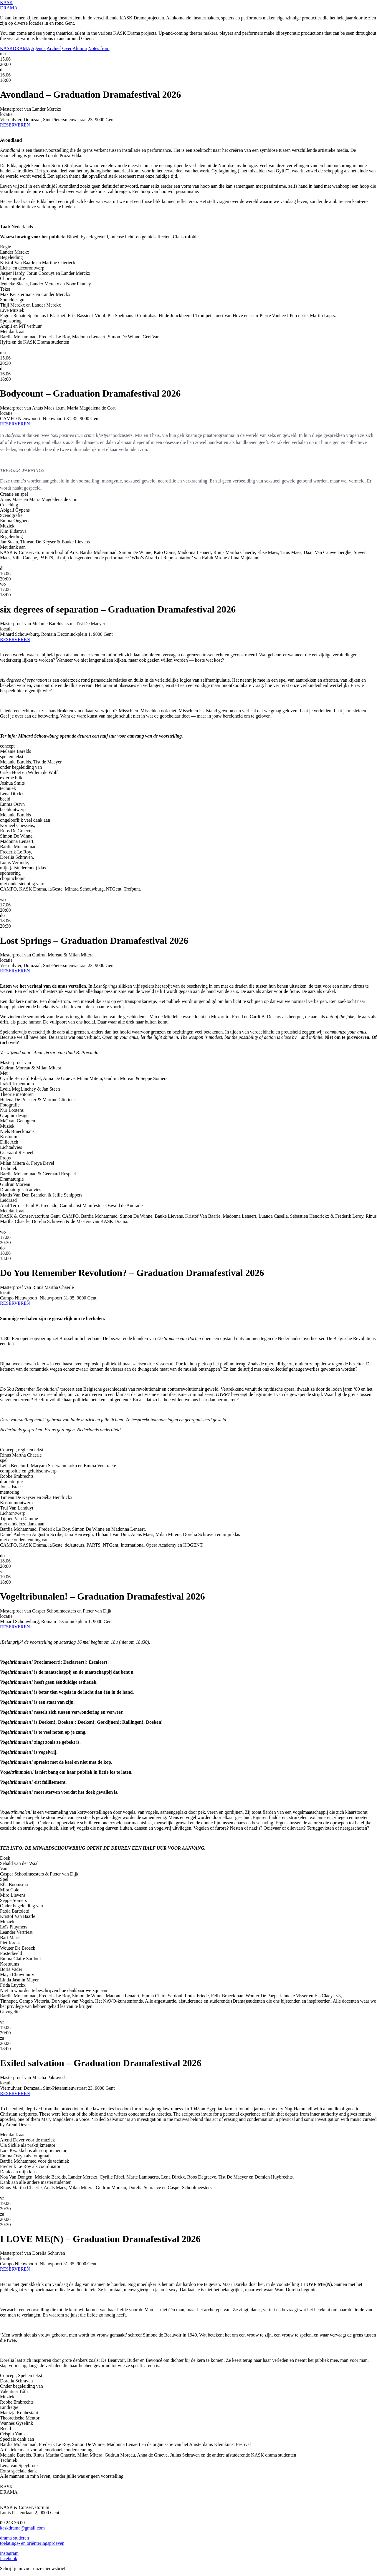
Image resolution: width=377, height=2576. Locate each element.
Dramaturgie (12, 1179)
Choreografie (12, 278)
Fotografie (10, 1104)
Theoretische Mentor (19, 2417)
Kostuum (8, 1136)
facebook (8, 2558)
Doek (5, 1858)
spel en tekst (11, 756)
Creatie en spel (14, 494)
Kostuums (9, 1963)
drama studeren (14, 2537)
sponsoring (10, 873)
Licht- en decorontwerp (22, 267)
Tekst (5, 289)
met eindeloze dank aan (22, 1523)
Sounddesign (12, 299)
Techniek (8, 1168)
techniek (8, 788)
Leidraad (8, 1200)
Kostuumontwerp (16, 1502)
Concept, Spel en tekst (21, 2375)
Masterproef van (15, 1062)
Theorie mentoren (17, 1094)
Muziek (7, 525)
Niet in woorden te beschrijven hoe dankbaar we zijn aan (53, 1990)
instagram (9, 2553)
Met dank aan (13, 331)
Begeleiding (11, 257)
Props (5, 1157)
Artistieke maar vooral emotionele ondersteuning (46, 2449)
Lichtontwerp (12, 1513)
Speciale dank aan (17, 2439)
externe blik (11, 777)
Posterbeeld (11, 1953)
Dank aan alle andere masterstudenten (36, 2182)
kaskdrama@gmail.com (22, 2527)
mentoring (9, 1492)
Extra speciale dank (18, 2470)
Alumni (79, 48)
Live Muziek (12, 310)
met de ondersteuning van (24, 1539)
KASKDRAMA (15, 48)
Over (67, 48)
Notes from (98, 48)
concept (7, 745)
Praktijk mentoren (17, 1083)
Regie (5, 246)
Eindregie (9, 2407)
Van (3, 1868)
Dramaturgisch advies (20, 1189)
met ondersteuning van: (22, 883)
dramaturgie (11, 1481)
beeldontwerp (13, 809)
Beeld (5, 2428)
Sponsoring (11, 320)
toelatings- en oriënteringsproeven (32, 2543)
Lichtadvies (11, 1147)
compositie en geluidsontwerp (28, 1470)
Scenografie (11, 515)
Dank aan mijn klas (18, 2171)
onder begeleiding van (21, 767)
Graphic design (14, 1115)
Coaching (9, 504)
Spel (4, 1879)
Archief (54, 48)
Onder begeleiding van (21, 1905)
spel (4, 1460)
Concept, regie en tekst (21, 1449)
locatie (6, 114)
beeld (5, 798)
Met (4, 1073)
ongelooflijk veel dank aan (25, 820)
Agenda (38, 48)
